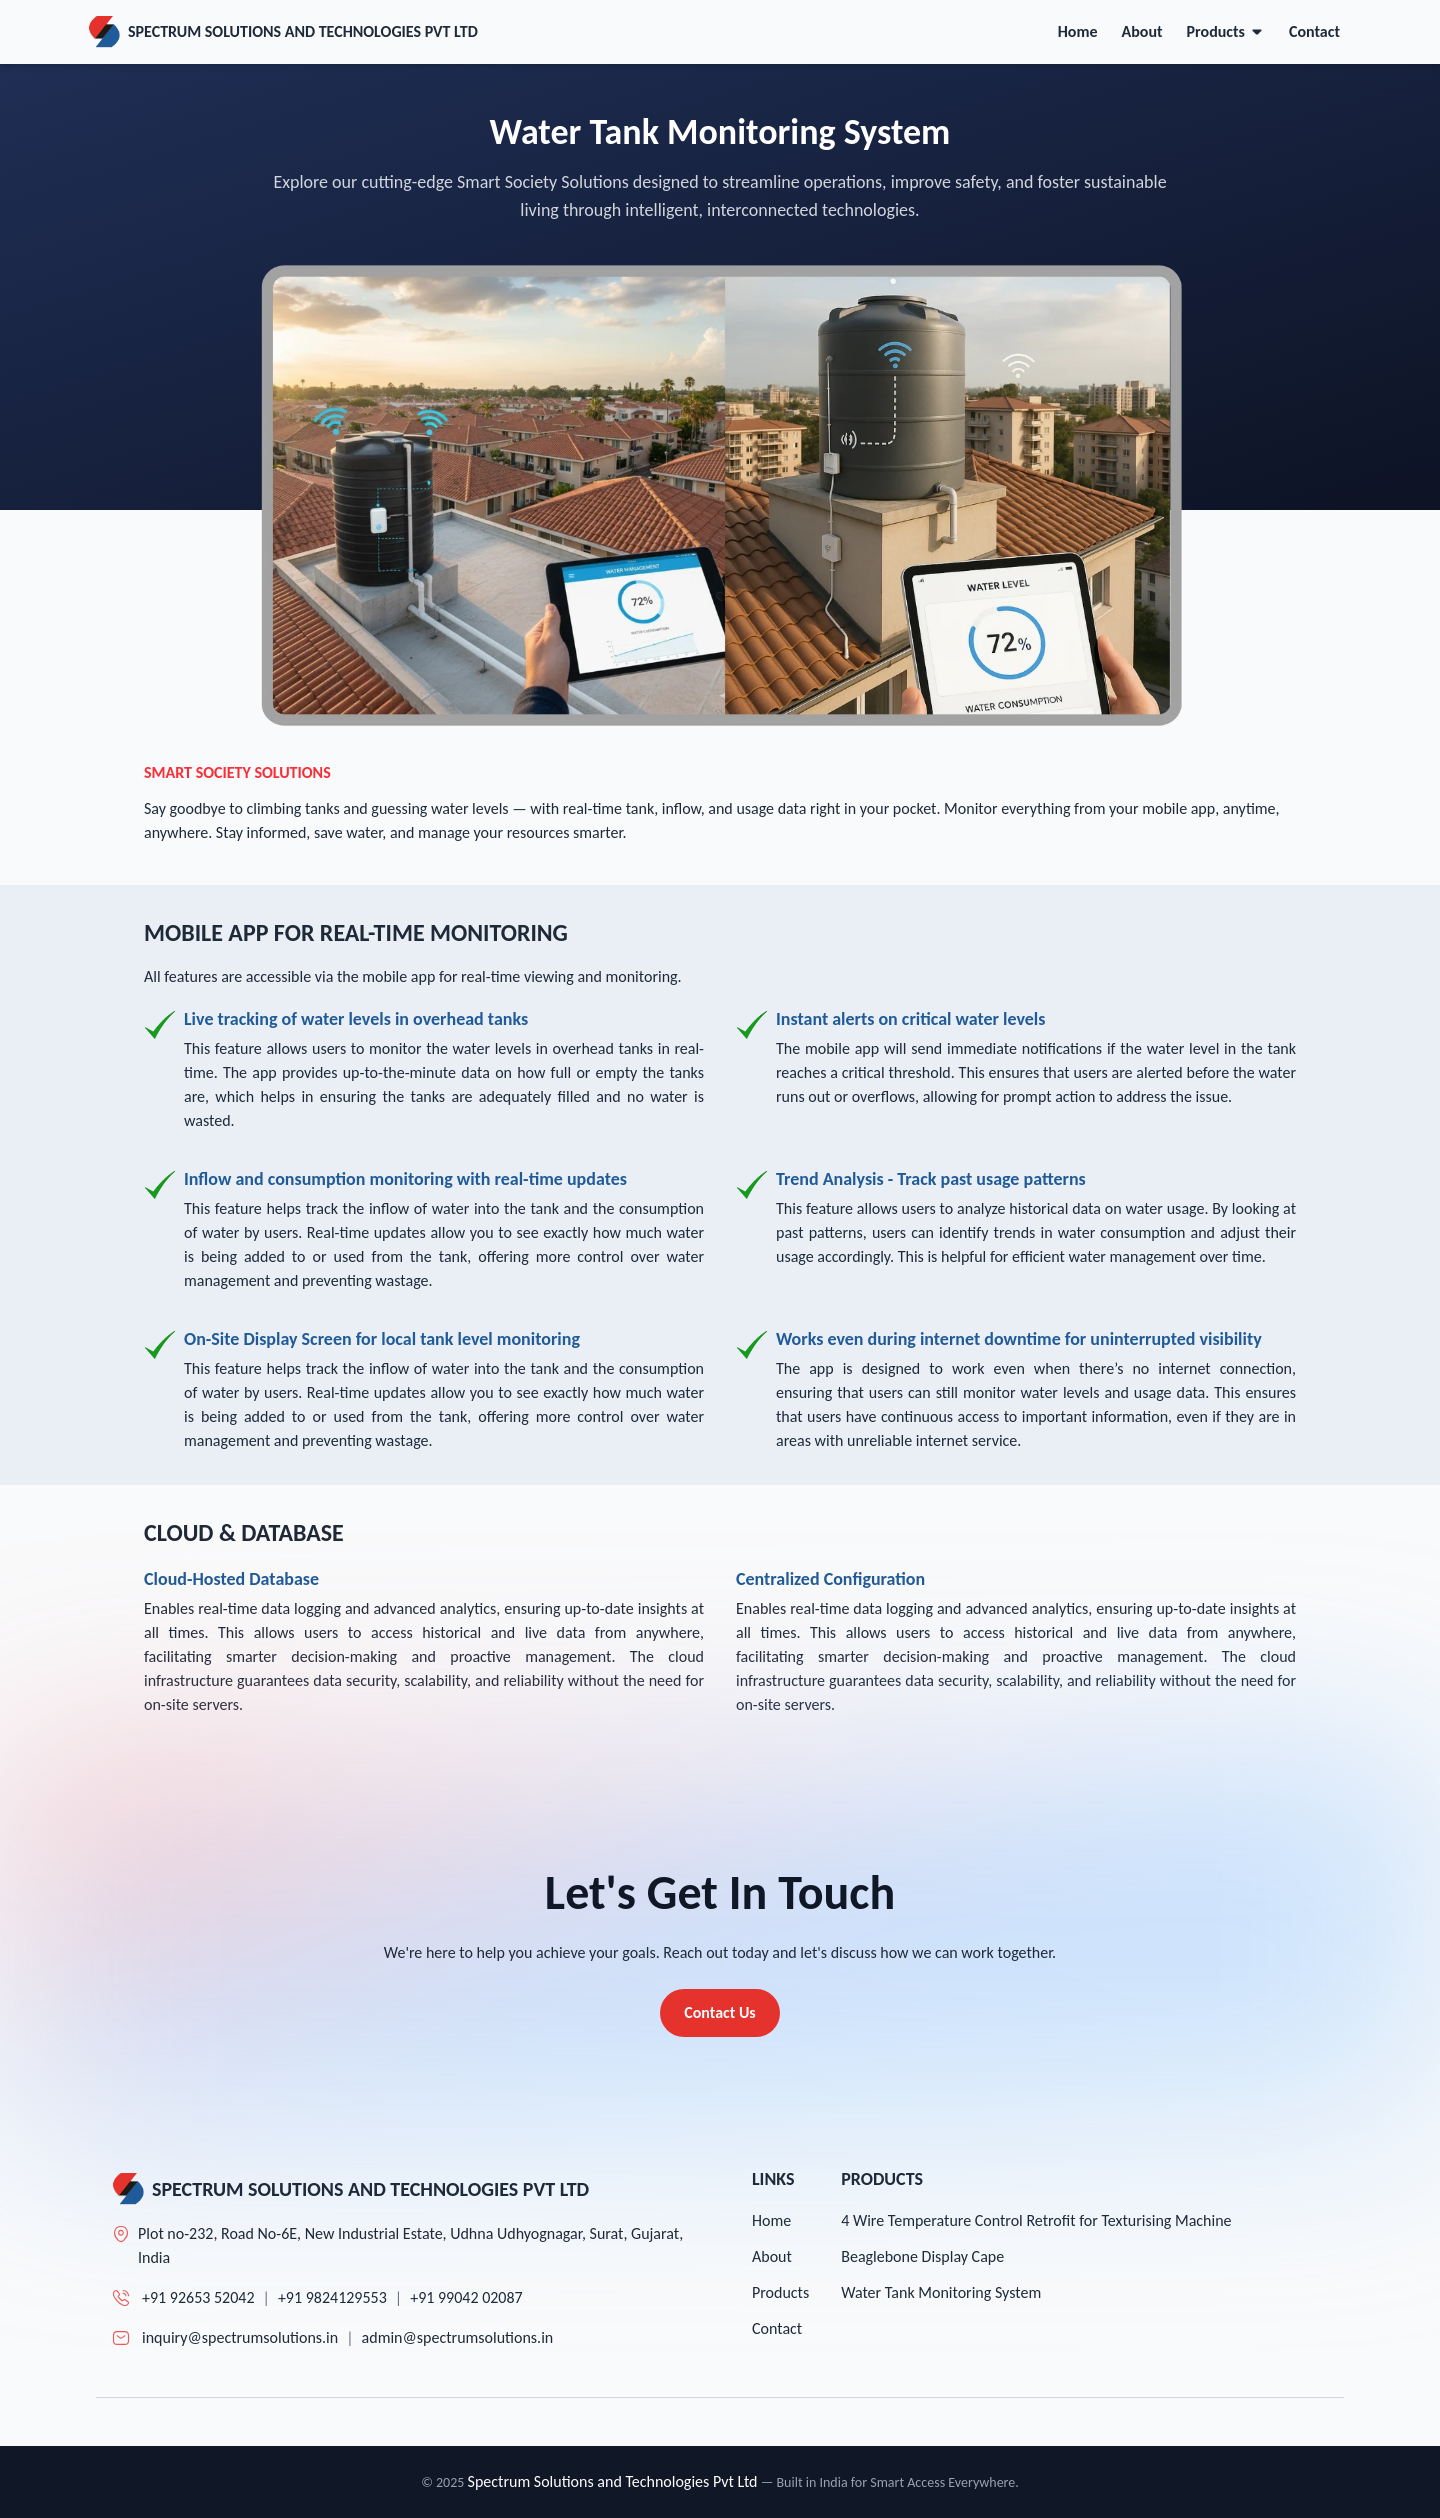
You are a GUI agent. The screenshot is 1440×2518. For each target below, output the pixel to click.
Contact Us (719, 2012)
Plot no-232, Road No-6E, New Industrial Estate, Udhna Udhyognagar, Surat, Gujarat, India (410, 2245)
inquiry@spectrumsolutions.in (240, 2337)
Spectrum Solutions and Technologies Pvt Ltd (613, 2481)
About (1142, 31)
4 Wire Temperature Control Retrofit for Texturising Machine (1036, 2220)
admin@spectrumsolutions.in (458, 2337)
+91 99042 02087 (466, 2297)
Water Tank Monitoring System (941, 2292)
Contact (1314, 31)
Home (1078, 31)
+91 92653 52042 (198, 2297)
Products (1226, 31)
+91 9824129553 (332, 2297)
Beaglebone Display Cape (922, 2256)
